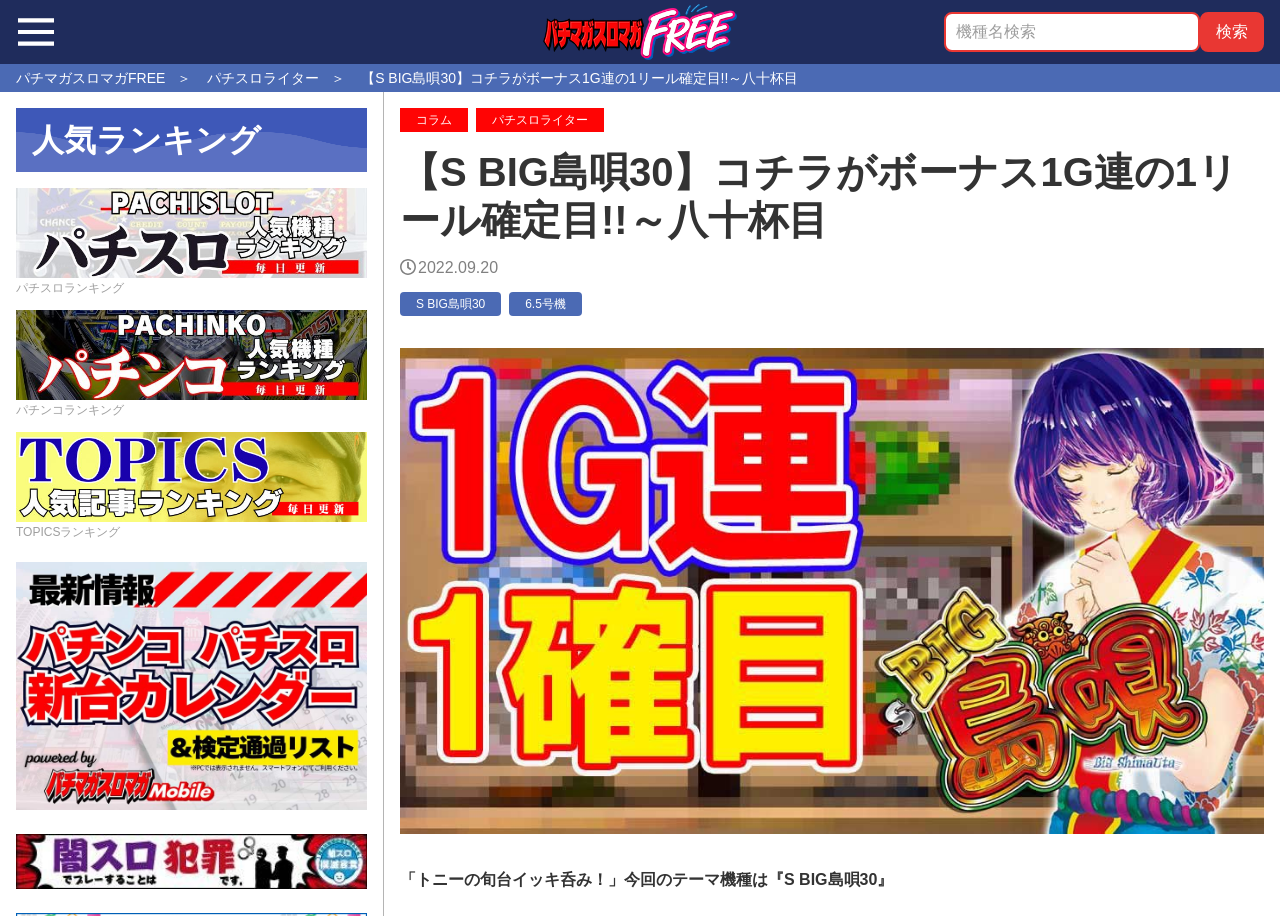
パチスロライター (540, 120)
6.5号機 (545, 304)
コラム (434, 120)
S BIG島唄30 (450, 304)
